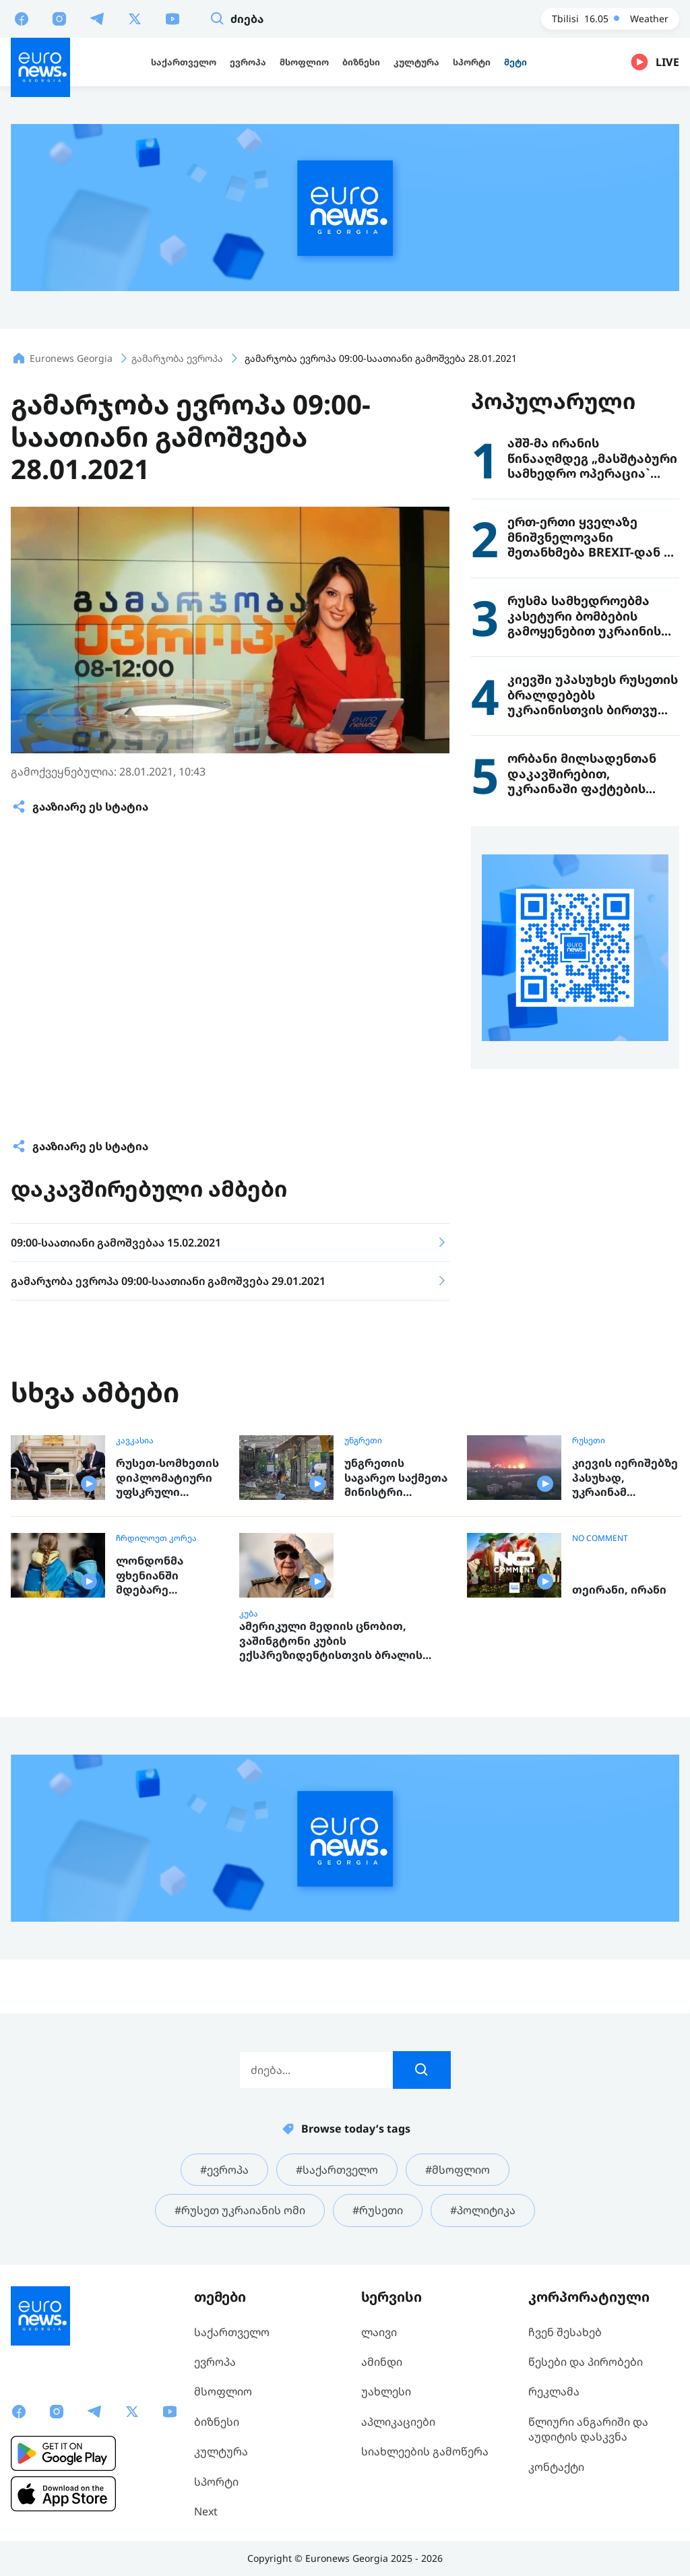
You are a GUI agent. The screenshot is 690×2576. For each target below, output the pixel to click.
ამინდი (381, 2361)
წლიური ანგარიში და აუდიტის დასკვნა (588, 2429)
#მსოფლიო (457, 2169)
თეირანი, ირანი (619, 1590)
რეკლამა (553, 2391)
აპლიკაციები (398, 2421)
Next (206, 2511)
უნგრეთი (363, 1440)
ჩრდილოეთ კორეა (156, 1538)
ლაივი (379, 2332)
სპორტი (216, 2481)
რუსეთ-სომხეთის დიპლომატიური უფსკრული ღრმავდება (167, 1478)
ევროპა (215, 2361)
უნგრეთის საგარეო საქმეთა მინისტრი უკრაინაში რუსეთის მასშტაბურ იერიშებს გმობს (395, 1478)
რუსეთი (588, 1440)
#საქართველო (337, 2169)
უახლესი (386, 2391)
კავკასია (135, 1440)
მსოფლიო (223, 2391)
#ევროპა (224, 2169)
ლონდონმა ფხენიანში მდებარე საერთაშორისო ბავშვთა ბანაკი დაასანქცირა (163, 1576)
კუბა (248, 1613)
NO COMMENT (600, 1538)
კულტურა (221, 2451)
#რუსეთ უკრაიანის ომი (240, 2210)
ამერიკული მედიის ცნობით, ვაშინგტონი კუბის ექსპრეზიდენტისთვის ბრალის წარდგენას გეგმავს (330, 1641)
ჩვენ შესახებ (565, 2332)
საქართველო (232, 2332)
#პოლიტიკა (482, 2210)
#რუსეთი (377, 2210)
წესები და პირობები (585, 2361)
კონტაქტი (556, 2466)
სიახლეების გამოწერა (425, 2451)
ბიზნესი (216, 2421)
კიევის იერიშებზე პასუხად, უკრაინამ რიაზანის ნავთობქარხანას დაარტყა (625, 1478)
